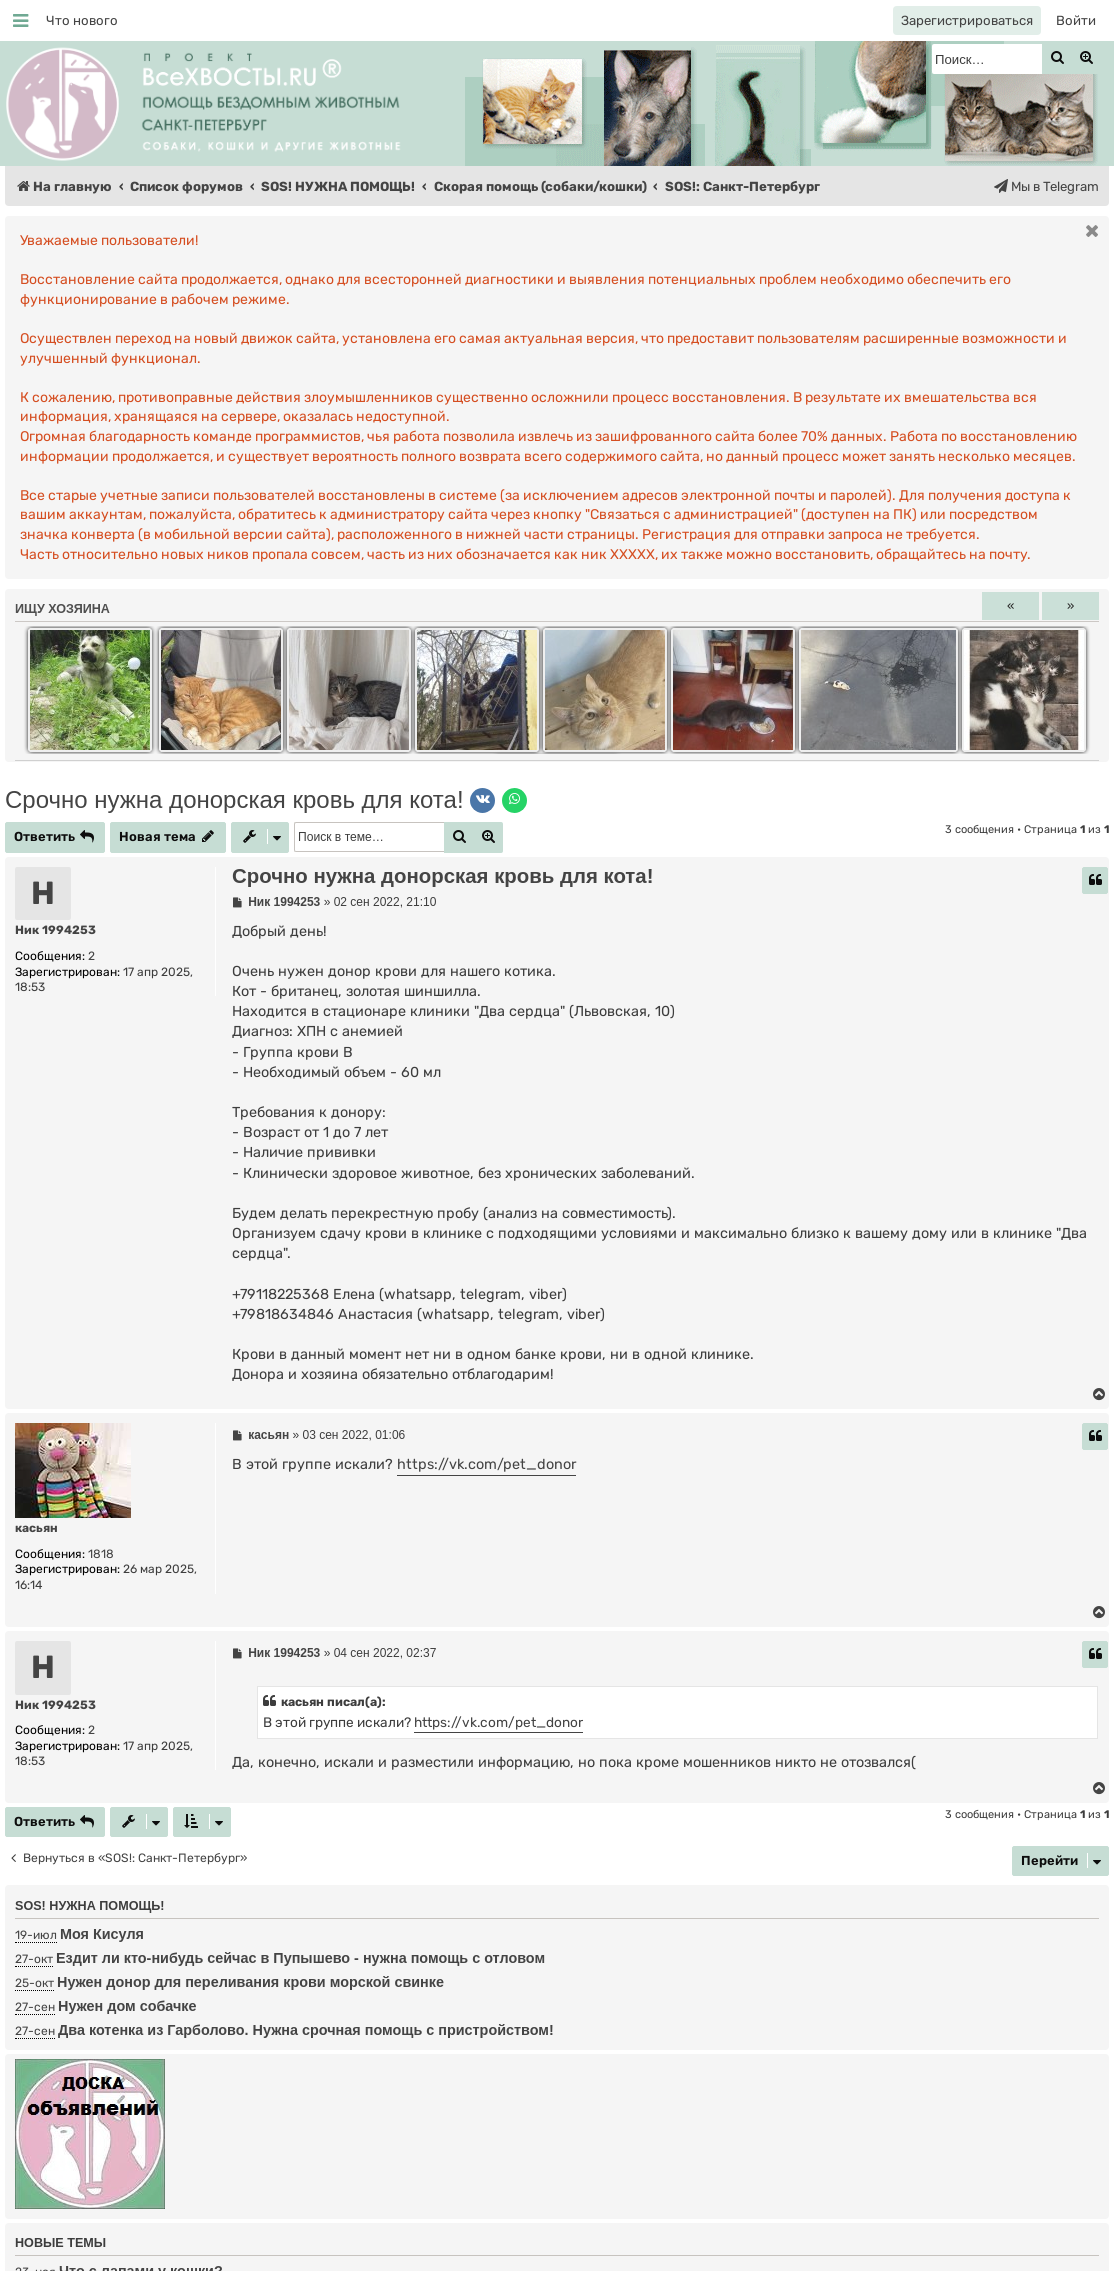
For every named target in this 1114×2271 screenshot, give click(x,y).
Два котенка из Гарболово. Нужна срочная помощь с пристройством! (306, 2030)
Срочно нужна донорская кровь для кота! (234, 799)
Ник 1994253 (55, 930)
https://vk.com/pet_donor (486, 1464)
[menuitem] (82, 20)
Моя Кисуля (102, 1934)
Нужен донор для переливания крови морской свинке (250, 1982)
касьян (36, 1528)
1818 (101, 1554)
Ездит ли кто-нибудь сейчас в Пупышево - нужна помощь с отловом (300, 1958)
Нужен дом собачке (127, 2006)
